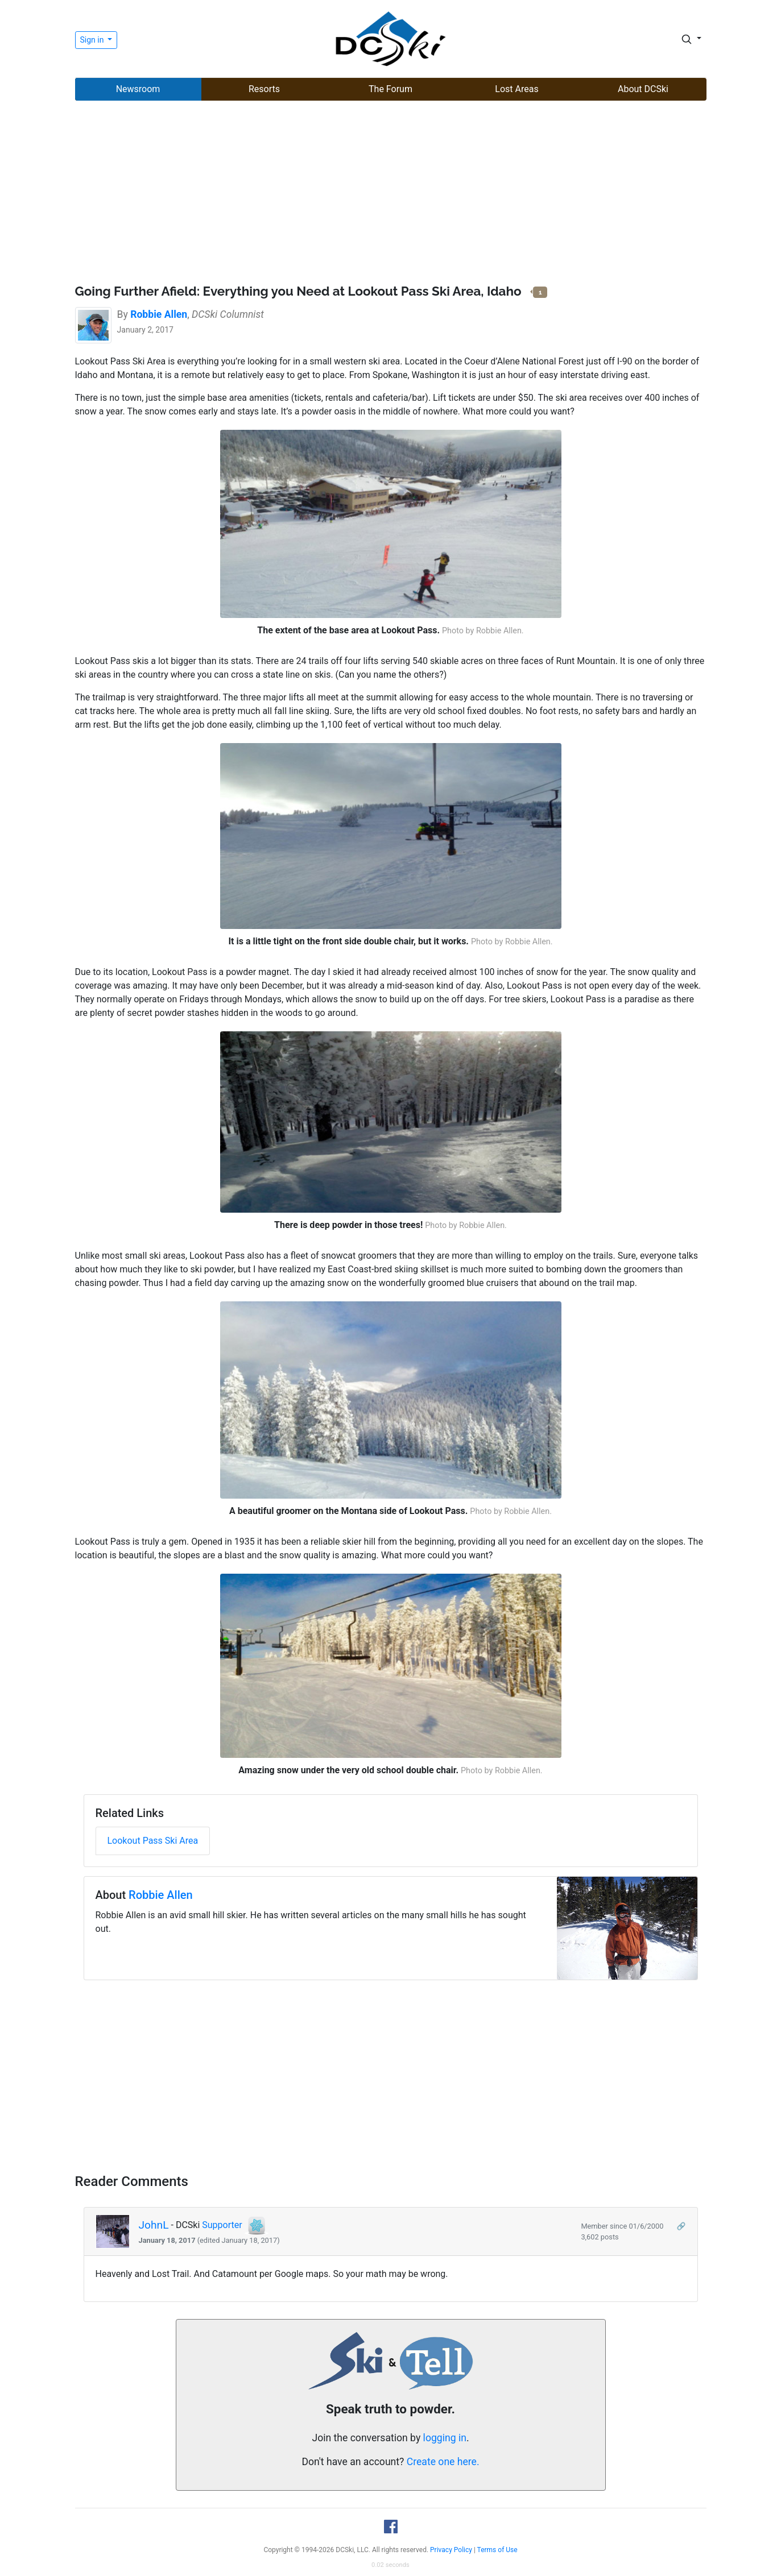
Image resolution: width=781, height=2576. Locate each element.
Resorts (264, 89)
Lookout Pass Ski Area (153, 1840)
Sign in (93, 39)
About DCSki (643, 89)
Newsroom (138, 89)
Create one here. (443, 2461)
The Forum (390, 89)
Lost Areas (516, 89)
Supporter (222, 2225)
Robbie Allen (161, 1895)
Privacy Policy (451, 2550)
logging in (444, 2438)
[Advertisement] (390, 193)
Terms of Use (497, 2550)
